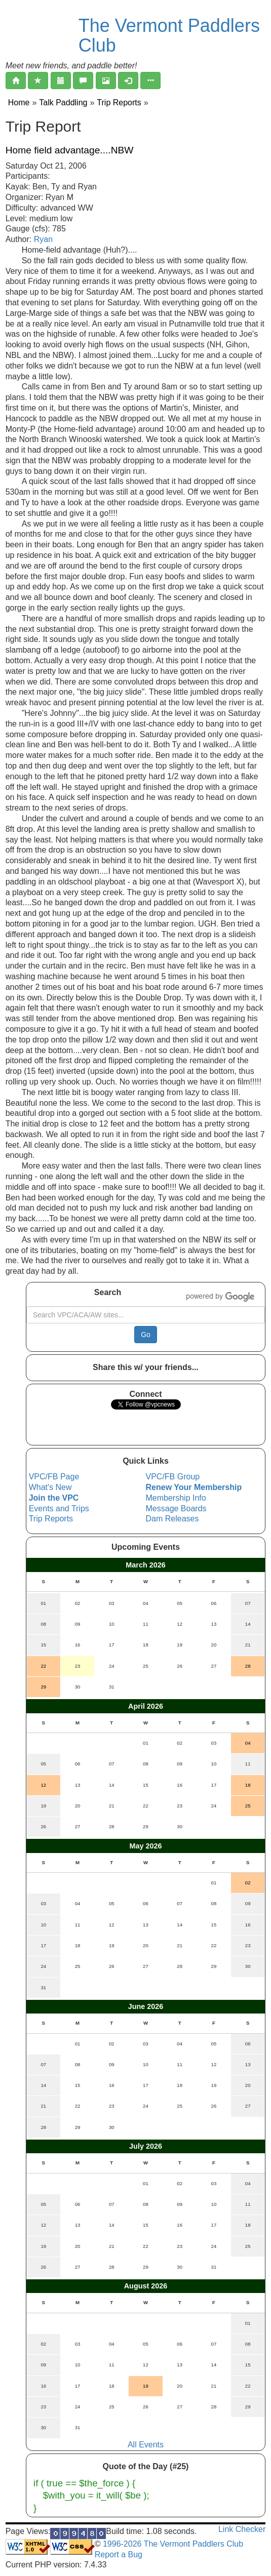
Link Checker (241, 2529)
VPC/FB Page (54, 1476)
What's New (50, 1487)
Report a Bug (118, 2554)
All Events (146, 2444)
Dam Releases (172, 1518)
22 (43, 1666)
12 (43, 1785)
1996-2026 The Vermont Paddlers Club (171, 2544)
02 (248, 1882)
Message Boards (176, 1508)
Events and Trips (59, 1508)
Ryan (43, 239)
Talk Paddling (63, 102)
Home (19, 102)
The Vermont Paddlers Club (169, 35)
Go (145, 1335)
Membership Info (176, 1498)
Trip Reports (119, 102)
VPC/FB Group (173, 1476)
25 (248, 1805)
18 (248, 1785)
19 (145, 2386)
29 (43, 1686)
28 (248, 1666)
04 (248, 1743)
